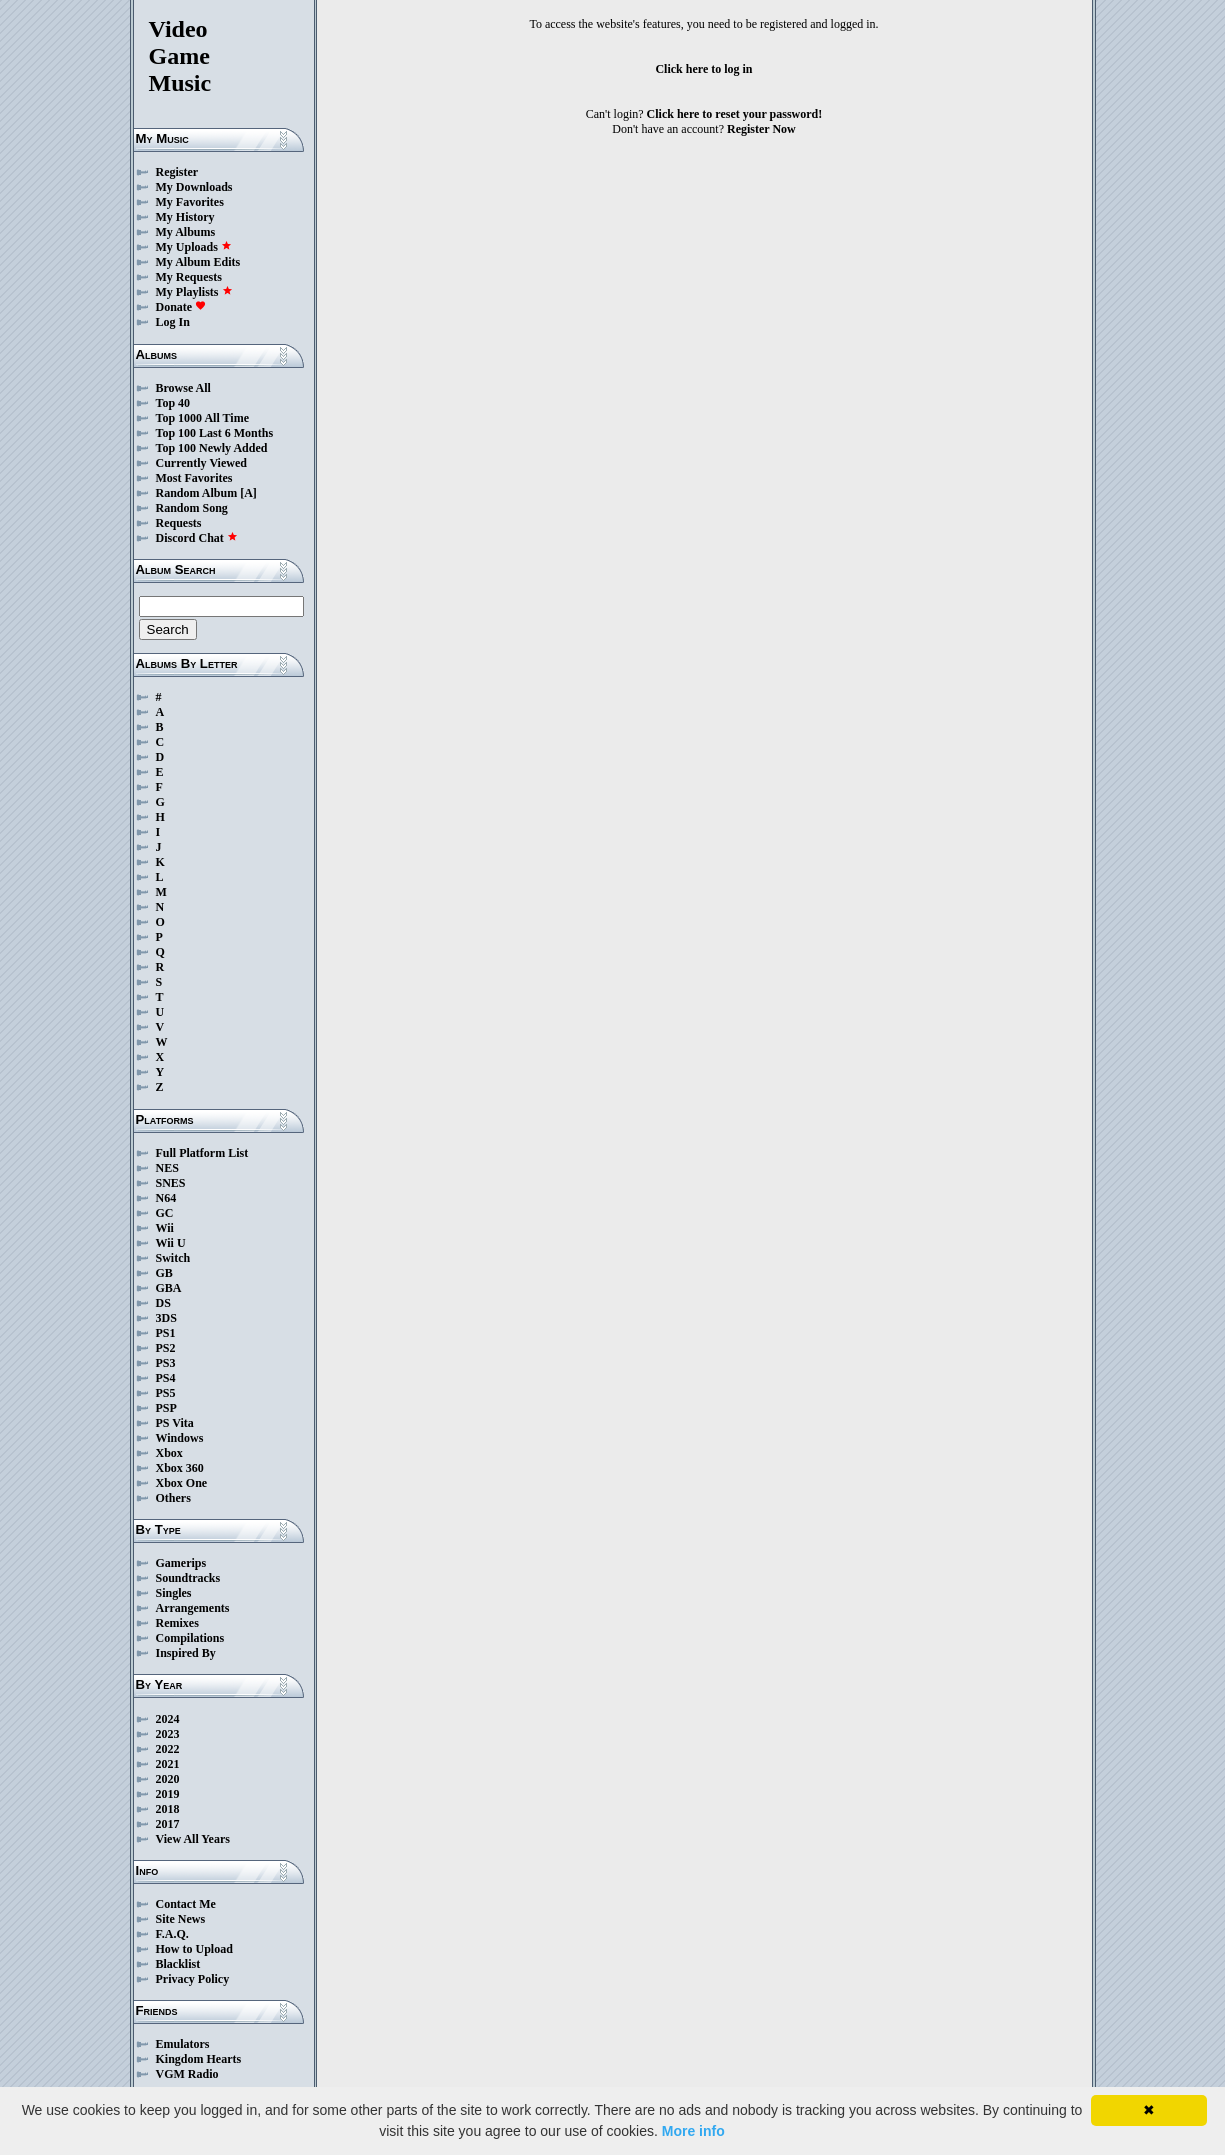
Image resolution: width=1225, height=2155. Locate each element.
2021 (168, 1764)
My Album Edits (198, 262)
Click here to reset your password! (735, 114)
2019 (168, 1794)
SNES (171, 1183)
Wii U (171, 1243)
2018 (168, 1809)
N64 (166, 1198)
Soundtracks (188, 1578)
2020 (168, 1779)
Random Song (192, 508)
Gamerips (181, 1563)
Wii (165, 1228)
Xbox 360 (180, 1468)
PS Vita (175, 1423)
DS (163, 1303)
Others (173, 1498)
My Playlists (194, 292)
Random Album (197, 493)
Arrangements (193, 1608)
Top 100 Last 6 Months (215, 433)
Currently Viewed (201, 463)
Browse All (183, 388)
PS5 (166, 1393)
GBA (169, 1288)
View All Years (193, 1839)
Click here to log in (703, 69)
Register (177, 172)
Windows (180, 1438)
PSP (166, 1408)
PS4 (166, 1378)
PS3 (166, 1363)
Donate (181, 307)
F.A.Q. (172, 1934)
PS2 (166, 1348)
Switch (173, 1258)
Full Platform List (202, 1153)
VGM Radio (187, 2074)
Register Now (761, 129)
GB (164, 1273)
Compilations (190, 1638)
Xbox (169, 1453)
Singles (174, 1593)
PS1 (166, 1333)
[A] (248, 493)
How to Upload (194, 1949)
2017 (168, 1824)
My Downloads (194, 187)
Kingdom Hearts (199, 2059)
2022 (168, 1749)
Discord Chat (197, 538)
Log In (173, 322)
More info (693, 2131)
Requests (179, 523)
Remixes (177, 1623)
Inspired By (186, 1653)
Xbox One (182, 1483)
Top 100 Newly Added (212, 448)
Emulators (183, 2044)
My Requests (189, 277)
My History (185, 217)
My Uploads (194, 247)
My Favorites (190, 202)
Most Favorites (194, 478)
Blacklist (178, 1964)
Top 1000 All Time (202, 418)
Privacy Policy (193, 1979)
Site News (181, 1919)
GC (165, 1213)
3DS (166, 1318)
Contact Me (186, 1904)
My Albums (186, 232)
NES (167, 1168)
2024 (168, 1719)
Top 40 (173, 403)
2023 (168, 1734)
